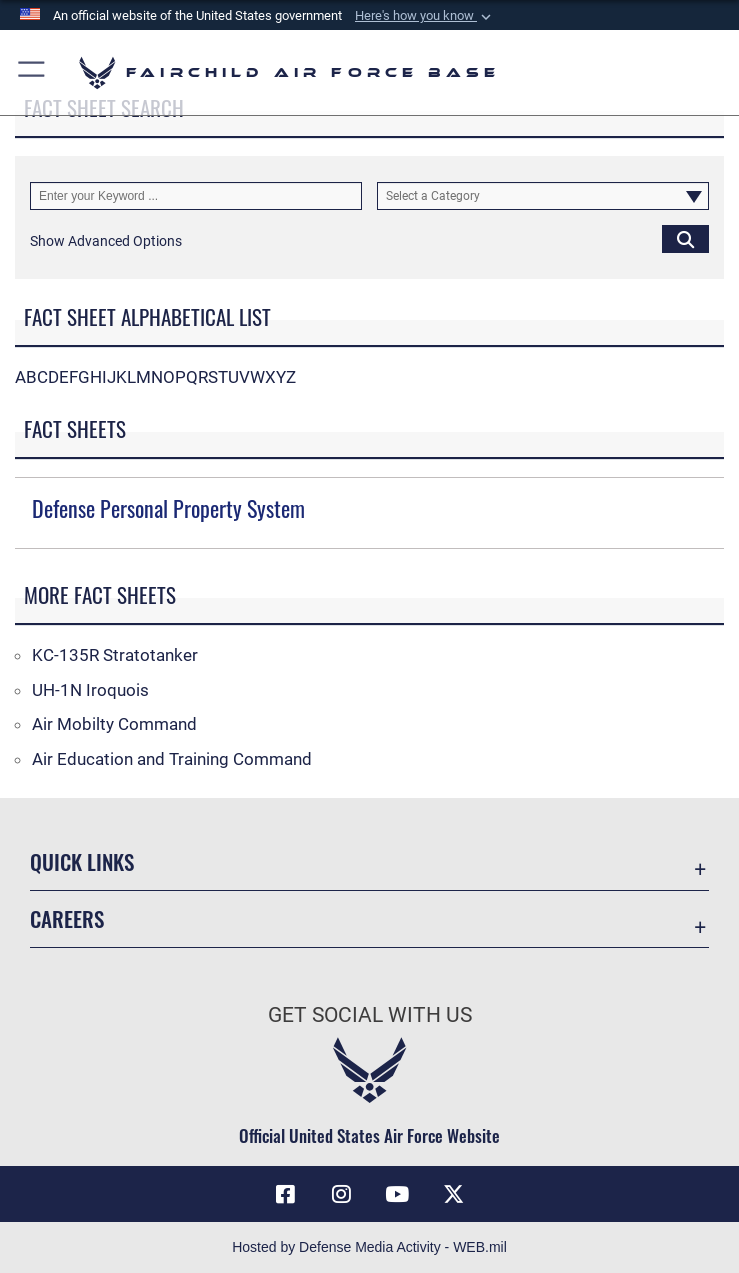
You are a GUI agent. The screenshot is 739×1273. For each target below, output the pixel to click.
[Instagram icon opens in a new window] (342, 1194)
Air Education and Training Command (172, 759)
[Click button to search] (685, 239)
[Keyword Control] (196, 196)
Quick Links (82, 861)
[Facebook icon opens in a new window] (286, 1194)
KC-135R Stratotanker (115, 655)
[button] (425, 16)
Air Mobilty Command (114, 724)
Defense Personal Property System (168, 508)
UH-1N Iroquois (90, 690)
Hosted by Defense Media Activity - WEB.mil (369, 1247)
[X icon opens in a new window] (453, 1194)
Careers (67, 918)
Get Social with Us (370, 1015)
